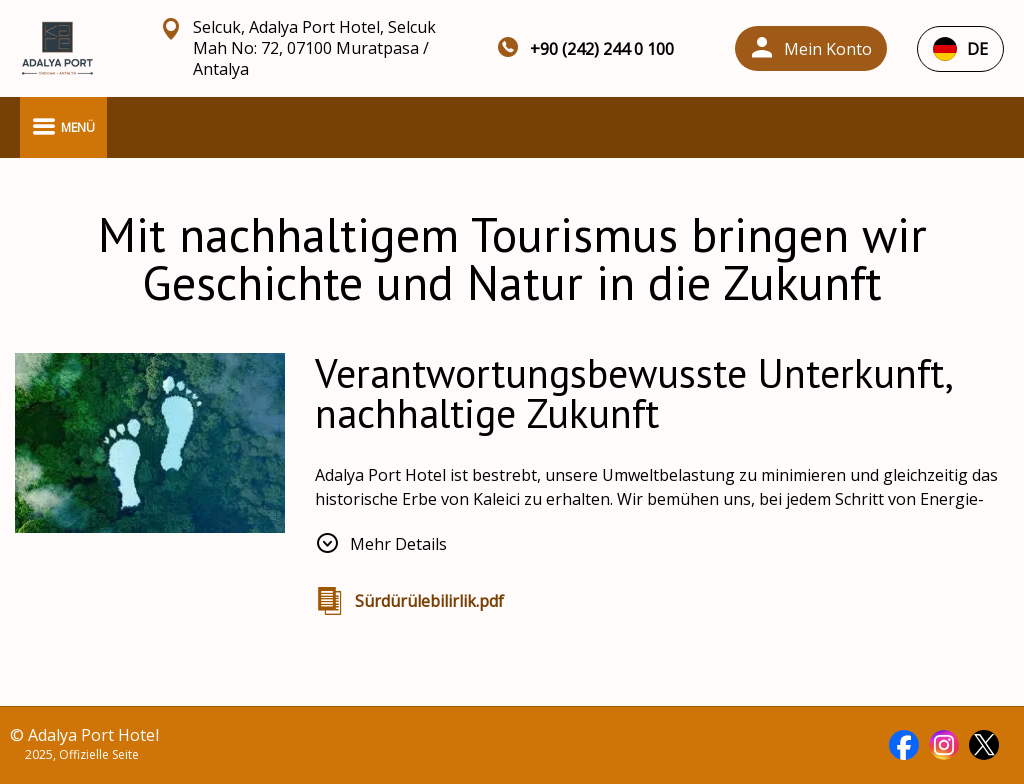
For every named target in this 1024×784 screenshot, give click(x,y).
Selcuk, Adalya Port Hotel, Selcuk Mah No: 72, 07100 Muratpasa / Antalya (314, 48)
